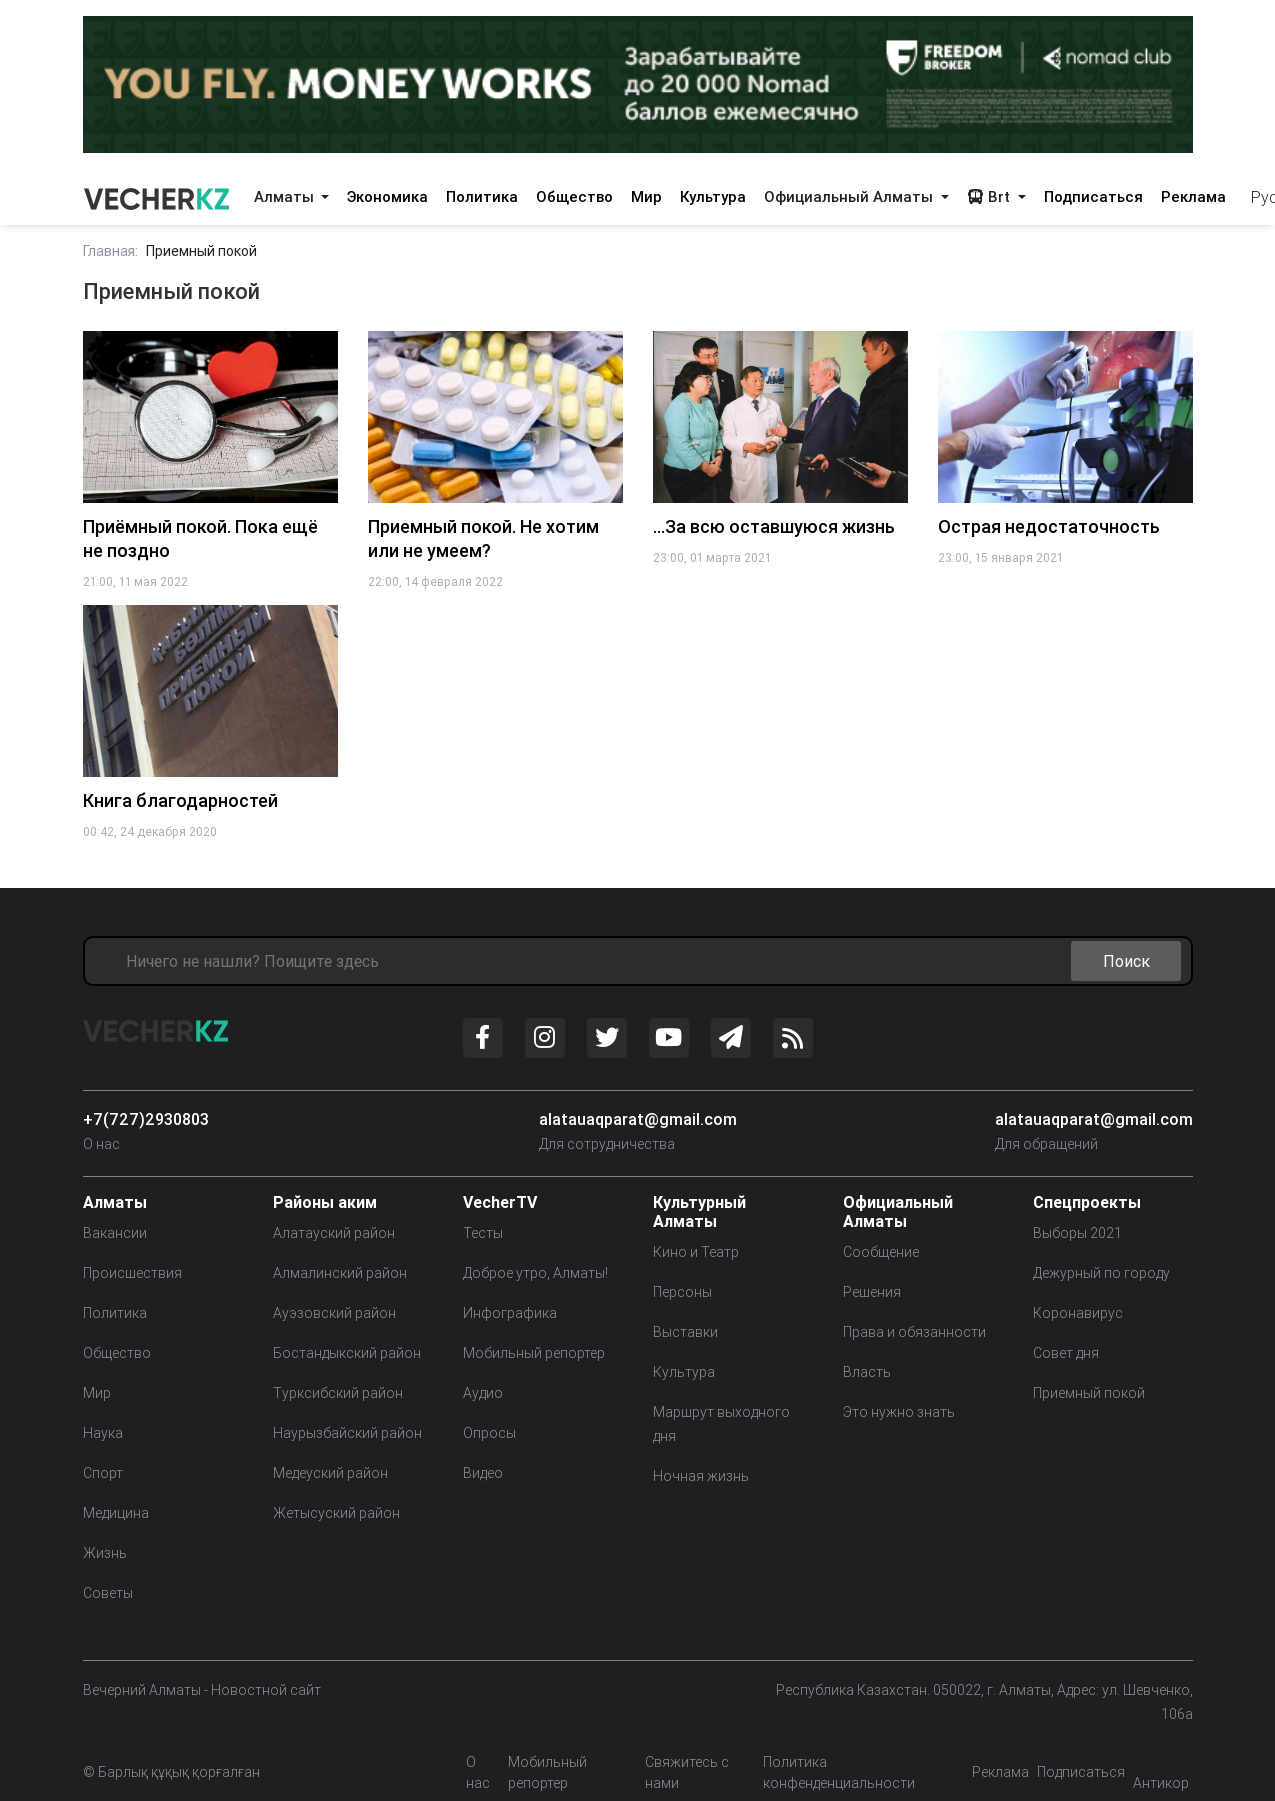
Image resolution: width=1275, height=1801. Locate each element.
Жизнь (105, 1553)
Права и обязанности (914, 1332)
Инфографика (510, 1313)
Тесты (483, 1233)
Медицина (116, 1513)
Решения (872, 1292)
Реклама (1193, 196)
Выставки (685, 1332)
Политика (482, 196)
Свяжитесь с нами (687, 1772)
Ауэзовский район (334, 1313)
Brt (990, 196)
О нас (101, 1144)
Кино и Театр (696, 1252)
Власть (867, 1372)
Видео (483, 1473)
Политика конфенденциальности (839, 1772)
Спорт (103, 1473)
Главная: (110, 251)
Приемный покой (1089, 1393)
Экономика (387, 196)
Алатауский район (334, 1233)
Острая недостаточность (1049, 526)
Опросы (489, 1433)
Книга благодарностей (180, 800)
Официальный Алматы (850, 196)
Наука (103, 1433)
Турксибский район (338, 1393)
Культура (713, 196)
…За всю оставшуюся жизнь (774, 526)
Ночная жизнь (701, 1476)
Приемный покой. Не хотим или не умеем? (483, 538)
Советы (108, 1593)
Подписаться (1093, 196)
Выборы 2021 (1077, 1233)
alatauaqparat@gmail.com (638, 1119)
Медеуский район (330, 1473)
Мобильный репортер (534, 1353)
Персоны (682, 1292)
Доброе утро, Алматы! (535, 1273)
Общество (574, 196)
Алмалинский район (340, 1273)
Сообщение (881, 1252)
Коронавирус (1078, 1313)
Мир (646, 196)
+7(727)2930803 (146, 1119)
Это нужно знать (899, 1412)
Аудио (483, 1393)
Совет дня (1066, 1353)
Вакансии (115, 1233)
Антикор (1161, 1783)
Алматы (286, 196)
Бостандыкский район (347, 1353)
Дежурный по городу (1101, 1273)
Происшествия (132, 1273)
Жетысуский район (336, 1513)
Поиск (1126, 961)
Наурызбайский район (347, 1433)
